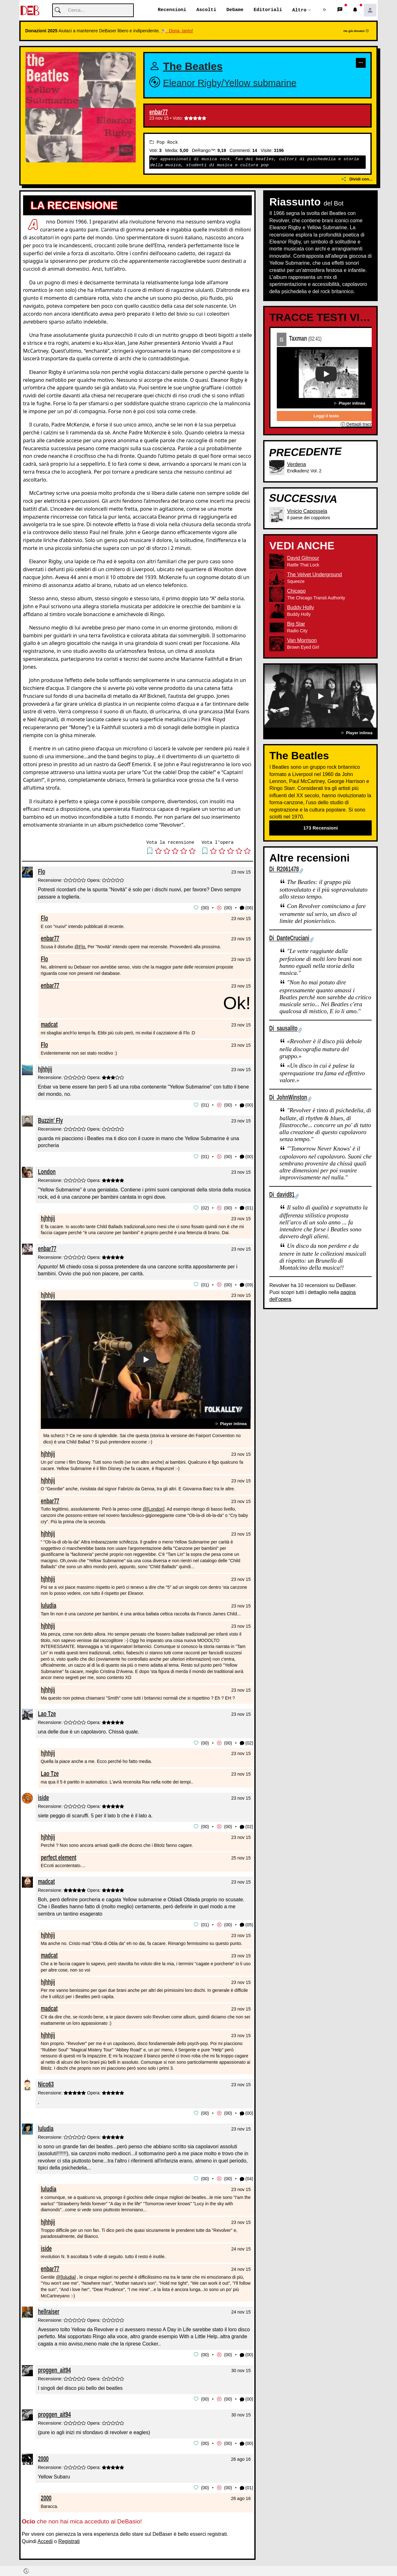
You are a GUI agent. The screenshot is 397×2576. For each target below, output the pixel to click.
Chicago (296, 591)
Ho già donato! (356, 31)
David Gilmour (303, 558)
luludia (48, 1604)
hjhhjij (45, 1068)
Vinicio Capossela (307, 511)
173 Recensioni (320, 828)
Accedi (45, 2537)
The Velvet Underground (314, 575)
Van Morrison (302, 640)
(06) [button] (246, 908)
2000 (43, 2455)
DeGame (235, 10)
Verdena (296, 464)
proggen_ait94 (54, 2367)
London (47, 1171)
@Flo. (80, 946)
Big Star (296, 624)
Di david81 (282, 1194)
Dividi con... (357, 179)
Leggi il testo (326, 416)
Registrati (69, 2537)
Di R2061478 (284, 869)
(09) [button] (246, 1284)
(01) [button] (246, 1207)
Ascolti (206, 10)
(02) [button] (246, 1742)
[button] (324, 10)
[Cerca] (93, 10)
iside (43, 1796)
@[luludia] (66, 2274)
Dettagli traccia (358, 424)
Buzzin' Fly (50, 1120)
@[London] (153, 1508)
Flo (41, 871)
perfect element (58, 1855)
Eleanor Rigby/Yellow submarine (229, 83)
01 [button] (205, 1105)
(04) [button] (246, 2176)
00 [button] (205, 907)
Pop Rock (164, 142)
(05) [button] (246, 1923)
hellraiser (48, 2309)
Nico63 (46, 2082)
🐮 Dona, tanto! (177, 31)
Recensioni (172, 10)
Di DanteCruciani (289, 938)
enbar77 (158, 112)
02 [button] (205, 1207)
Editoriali (268, 10)
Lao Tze (47, 1712)
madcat (49, 1024)
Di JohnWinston (288, 1097)
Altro (299, 10)
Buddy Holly (300, 607)
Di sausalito (283, 1028)
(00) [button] (246, 1105)
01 (282, 339)
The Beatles (192, 67)
